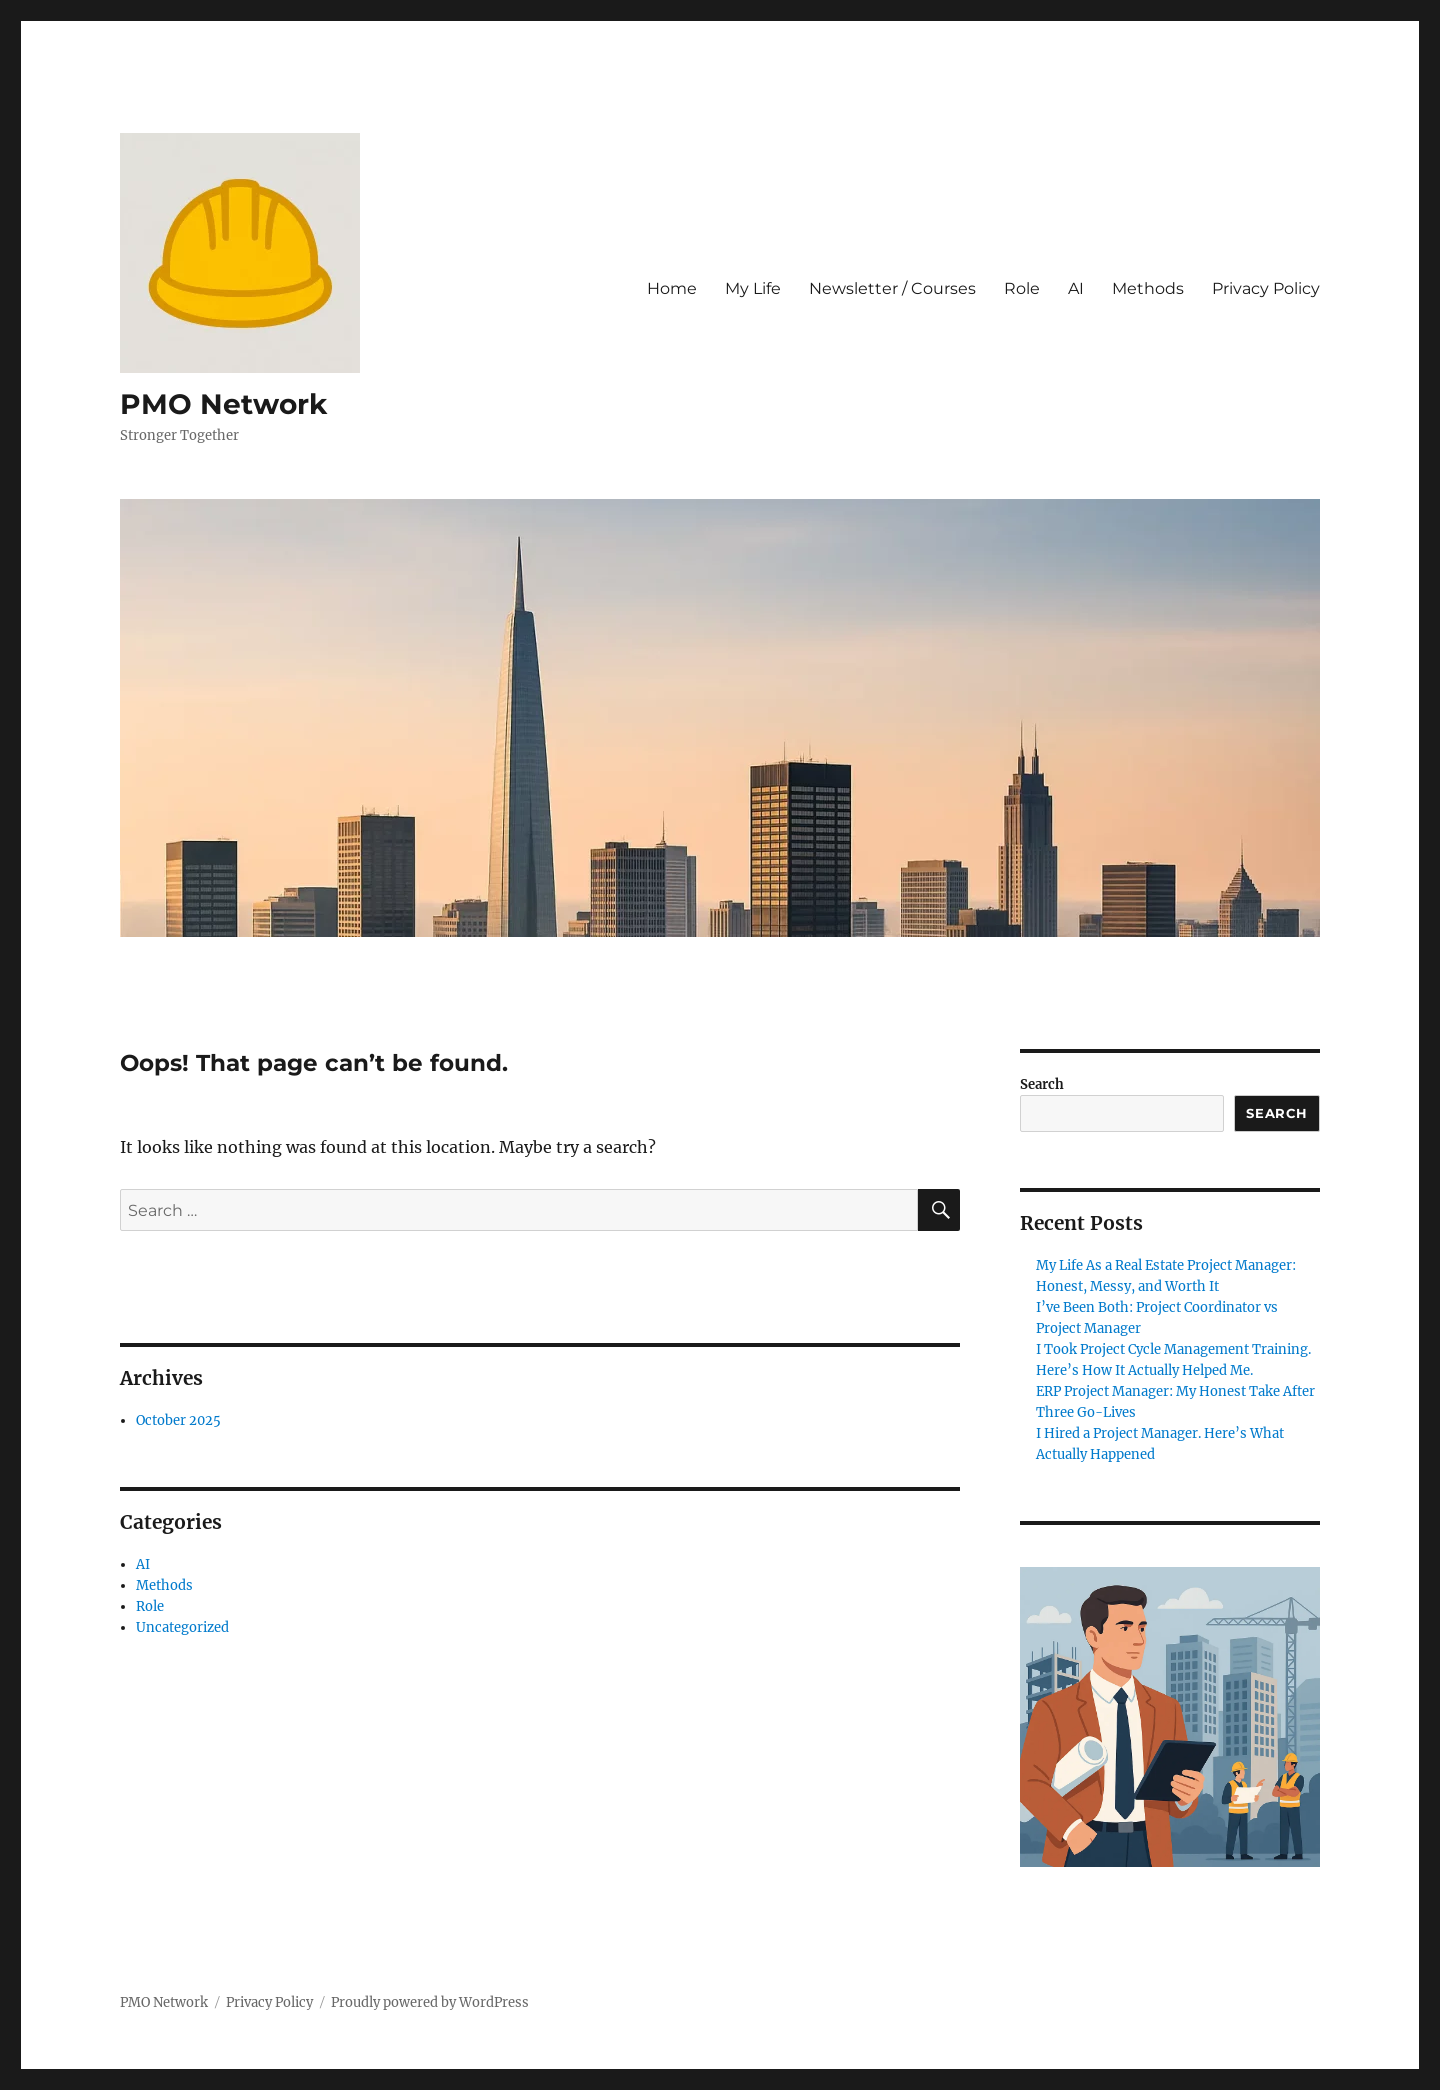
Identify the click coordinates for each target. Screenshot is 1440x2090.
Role (1022, 288)
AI (1076, 288)
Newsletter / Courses (892, 288)
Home (672, 288)
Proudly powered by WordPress (430, 2002)
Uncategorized (182, 1627)
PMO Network (223, 404)
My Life (753, 288)
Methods (1148, 288)
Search (1042, 1084)
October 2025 (178, 1420)
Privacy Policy (1266, 288)
